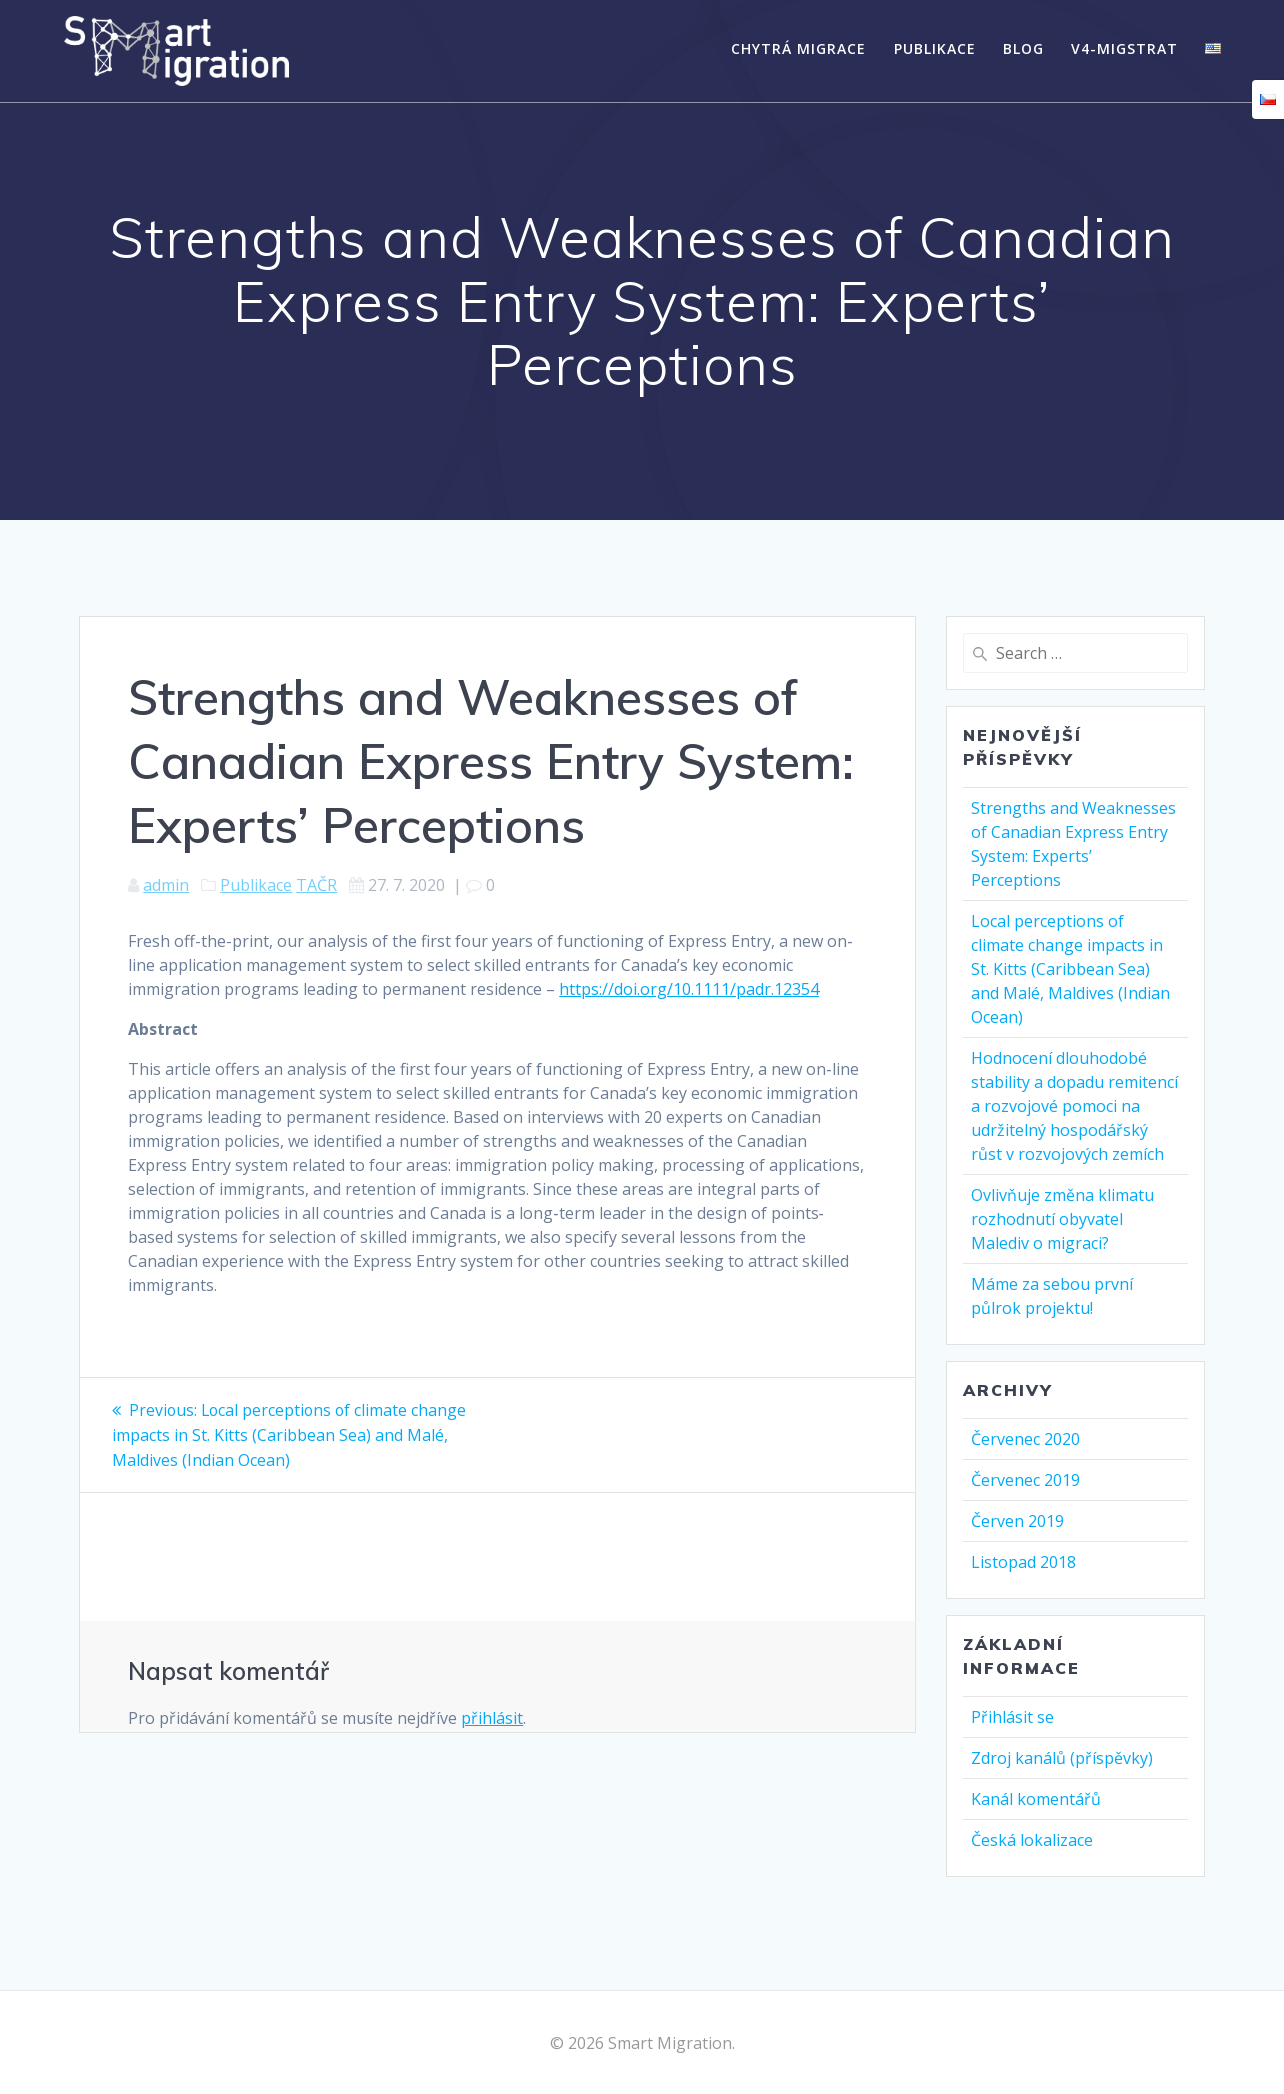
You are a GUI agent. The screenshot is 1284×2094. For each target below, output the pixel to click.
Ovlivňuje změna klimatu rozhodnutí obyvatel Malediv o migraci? (1062, 1219)
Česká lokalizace (1032, 1840)
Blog (1023, 48)
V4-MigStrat (1124, 48)
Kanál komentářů (1036, 1799)
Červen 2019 (1017, 1521)
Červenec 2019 (1025, 1480)
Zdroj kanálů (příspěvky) (1062, 1758)
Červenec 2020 (1025, 1439)
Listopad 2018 (1023, 1562)
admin (166, 885)
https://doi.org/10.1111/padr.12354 (689, 989)
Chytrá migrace (798, 48)
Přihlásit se (1012, 1717)
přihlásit (492, 1716)
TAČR (316, 885)
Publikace (935, 48)
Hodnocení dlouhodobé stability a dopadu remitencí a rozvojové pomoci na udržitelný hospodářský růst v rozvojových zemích (1074, 1106)
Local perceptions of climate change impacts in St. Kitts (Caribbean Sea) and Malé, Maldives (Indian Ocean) (1070, 969)
